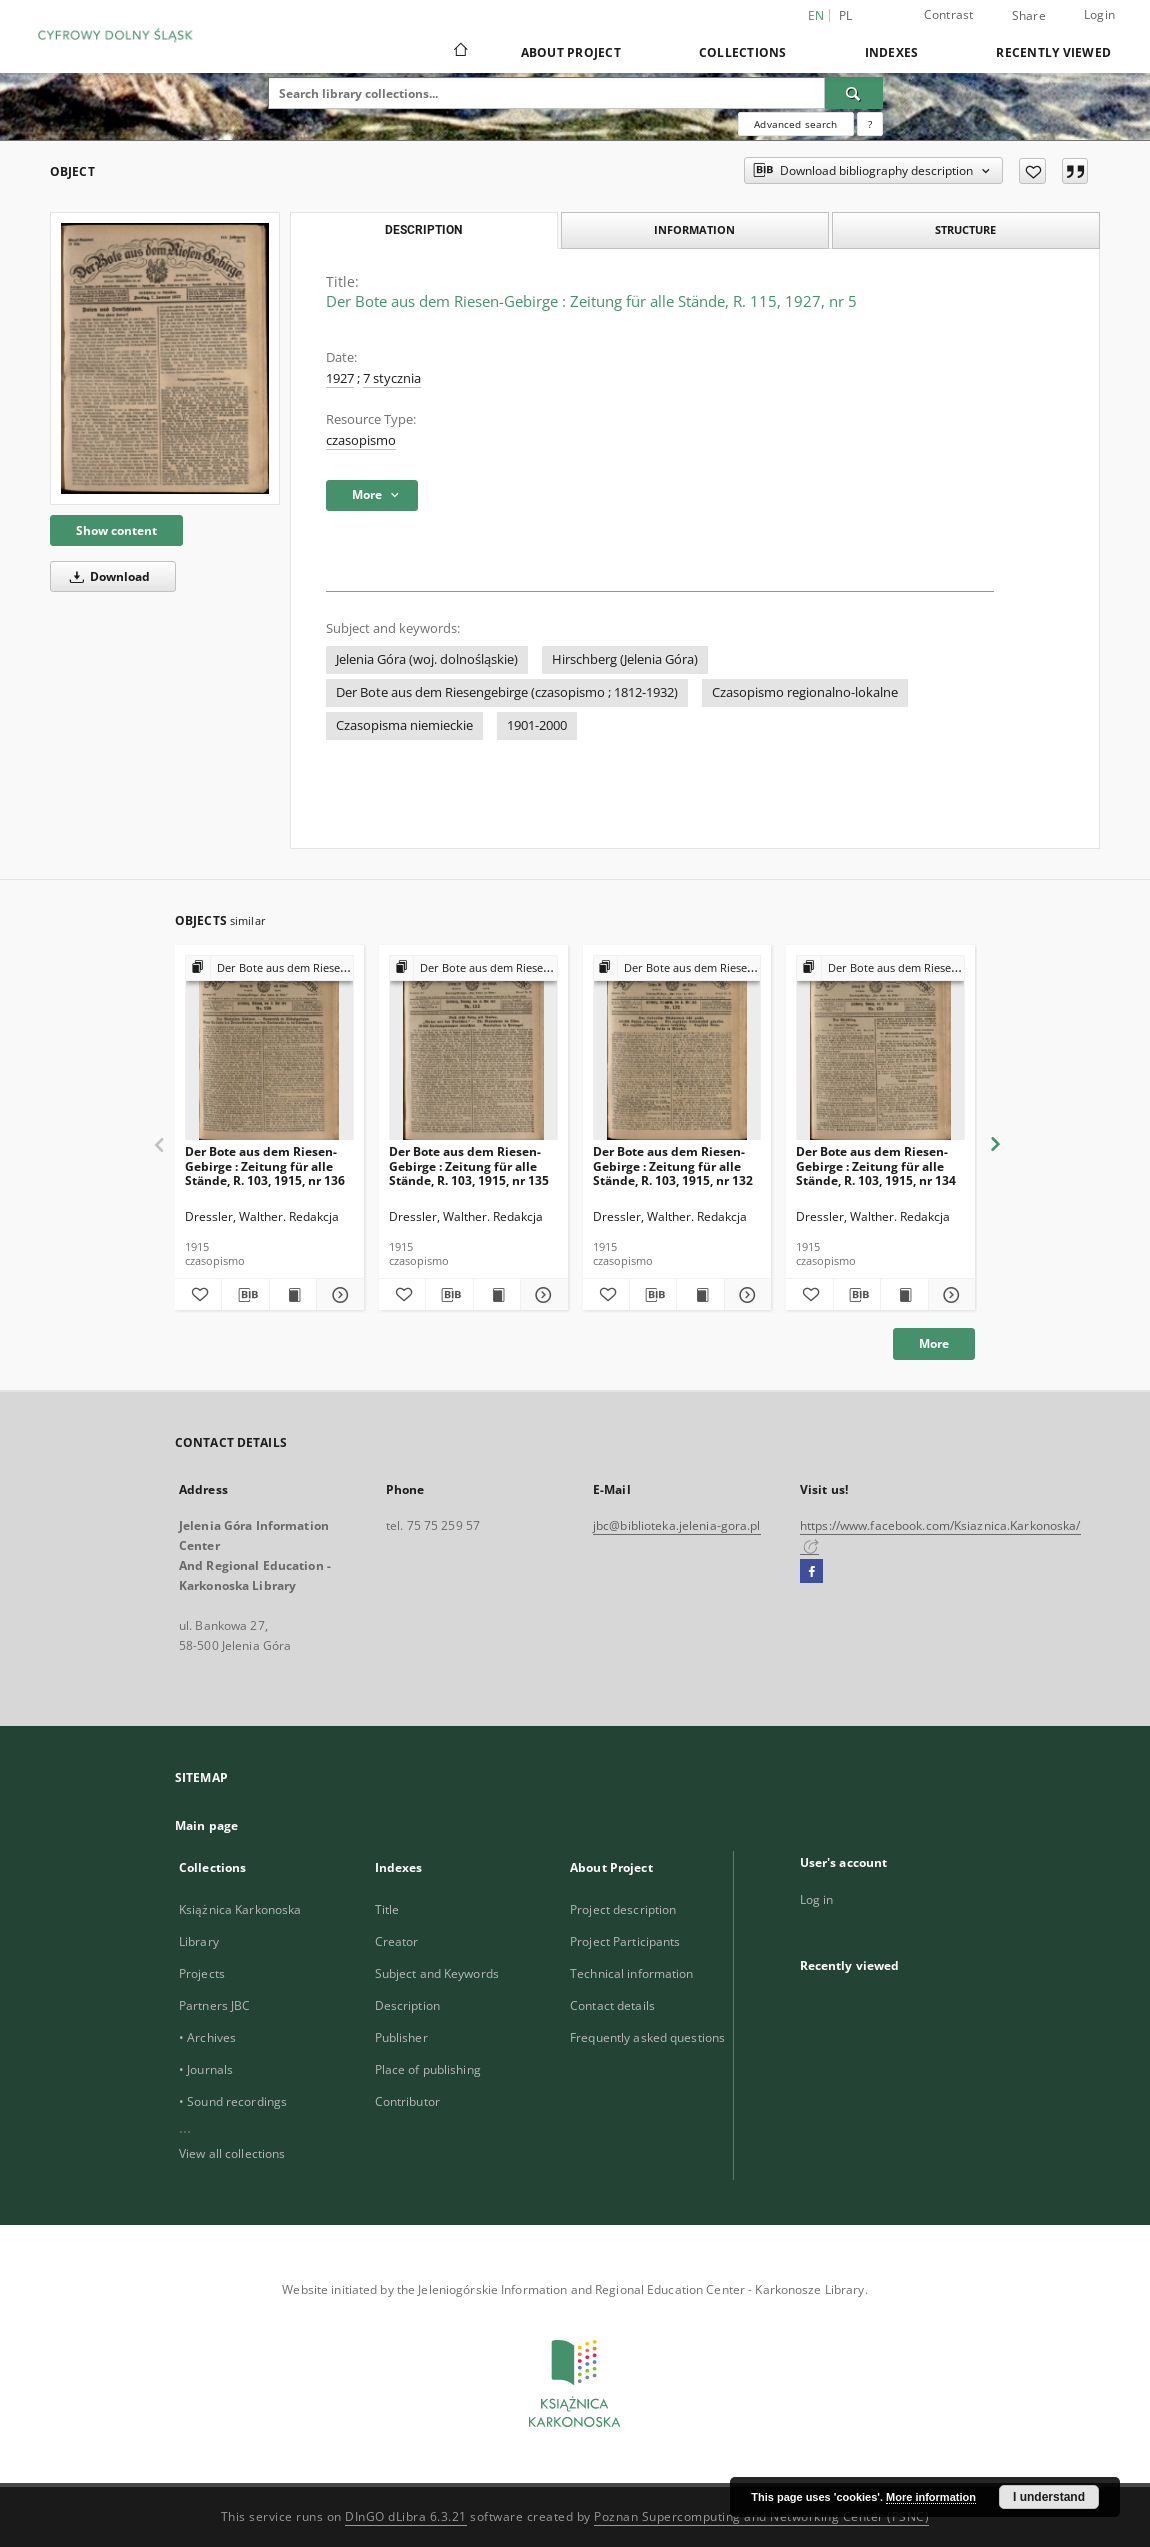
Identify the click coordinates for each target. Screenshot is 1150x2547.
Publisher (401, 2037)
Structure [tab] (965, 229)
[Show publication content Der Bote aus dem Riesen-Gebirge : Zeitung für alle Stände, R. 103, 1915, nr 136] (293, 1295)
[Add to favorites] (1032, 171)
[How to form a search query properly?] (870, 124)
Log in (817, 1899)
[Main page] (459, 52)
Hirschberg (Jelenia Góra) (625, 659)
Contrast (949, 14)
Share (1029, 16)
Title (387, 1909)
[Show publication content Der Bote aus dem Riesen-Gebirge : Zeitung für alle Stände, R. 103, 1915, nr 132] (700, 1295)
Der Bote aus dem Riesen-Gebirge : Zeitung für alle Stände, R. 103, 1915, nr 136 (265, 1165)
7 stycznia (392, 378)
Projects (202, 1973)
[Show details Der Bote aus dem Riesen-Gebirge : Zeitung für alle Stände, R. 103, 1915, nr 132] (745, 1295)
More (934, 1343)
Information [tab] (694, 229)
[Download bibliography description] (245, 1295)
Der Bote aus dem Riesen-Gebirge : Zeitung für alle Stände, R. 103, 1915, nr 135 (469, 1165)
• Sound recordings (233, 2101)
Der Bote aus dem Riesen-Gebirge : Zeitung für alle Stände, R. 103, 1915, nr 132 (673, 1165)
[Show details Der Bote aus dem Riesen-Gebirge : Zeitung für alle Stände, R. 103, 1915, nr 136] (337, 1295)
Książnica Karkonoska (240, 1909)
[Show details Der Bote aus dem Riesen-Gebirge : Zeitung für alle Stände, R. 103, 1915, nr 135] (541, 1295)
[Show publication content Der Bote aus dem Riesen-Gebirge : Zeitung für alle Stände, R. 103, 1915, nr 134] (904, 1295)
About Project (571, 52)
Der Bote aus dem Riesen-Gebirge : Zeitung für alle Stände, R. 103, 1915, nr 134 (876, 1165)
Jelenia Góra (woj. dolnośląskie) (427, 659)
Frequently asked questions (647, 2037)
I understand (1049, 2497)
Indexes (892, 52)
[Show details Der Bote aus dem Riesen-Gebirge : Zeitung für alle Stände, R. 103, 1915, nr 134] (949, 1295)
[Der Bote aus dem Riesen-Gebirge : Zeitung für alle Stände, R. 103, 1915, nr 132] (677, 1048)
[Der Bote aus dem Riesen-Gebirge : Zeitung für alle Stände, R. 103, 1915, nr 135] (473, 1048)
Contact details (612, 2005)
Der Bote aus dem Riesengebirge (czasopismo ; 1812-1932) (507, 692)
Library (199, 1941)
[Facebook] (811, 1572)
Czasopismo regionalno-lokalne (805, 692)
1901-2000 (537, 725)
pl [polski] (846, 15)
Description (407, 2005)
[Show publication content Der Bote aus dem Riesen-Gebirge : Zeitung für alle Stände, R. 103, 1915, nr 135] (497, 1295)
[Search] (854, 93)
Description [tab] (423, 230)
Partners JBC (214, 2005)
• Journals (206, 2069)
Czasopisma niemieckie (404, 725)
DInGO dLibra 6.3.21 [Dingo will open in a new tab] (406, 2516)
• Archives (207, 2037)
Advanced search (795, 124)
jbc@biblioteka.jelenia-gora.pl (677, 1525)
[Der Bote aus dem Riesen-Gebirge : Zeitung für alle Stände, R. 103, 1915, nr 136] (269, 1048)
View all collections (232, 2153)
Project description (623, 1909)
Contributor (407, 2101)
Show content (116, 530)
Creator (397, 1941)
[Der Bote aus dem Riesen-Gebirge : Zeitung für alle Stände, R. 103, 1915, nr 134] (880, 1048)
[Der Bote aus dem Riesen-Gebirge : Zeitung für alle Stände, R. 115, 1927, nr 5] (165, 358)
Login (1099, 14)
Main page (206, 1825)
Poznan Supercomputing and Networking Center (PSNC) (761, 2516)
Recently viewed (1053, 52)
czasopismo (361, 440)
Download (106, 576)
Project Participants (625, 1941)
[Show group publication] (269, 968)
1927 (340, 378)
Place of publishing (428, 2069)
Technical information (632, 1973)
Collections (743, 52)
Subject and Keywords (437, 1973)
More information (931, 2497)
